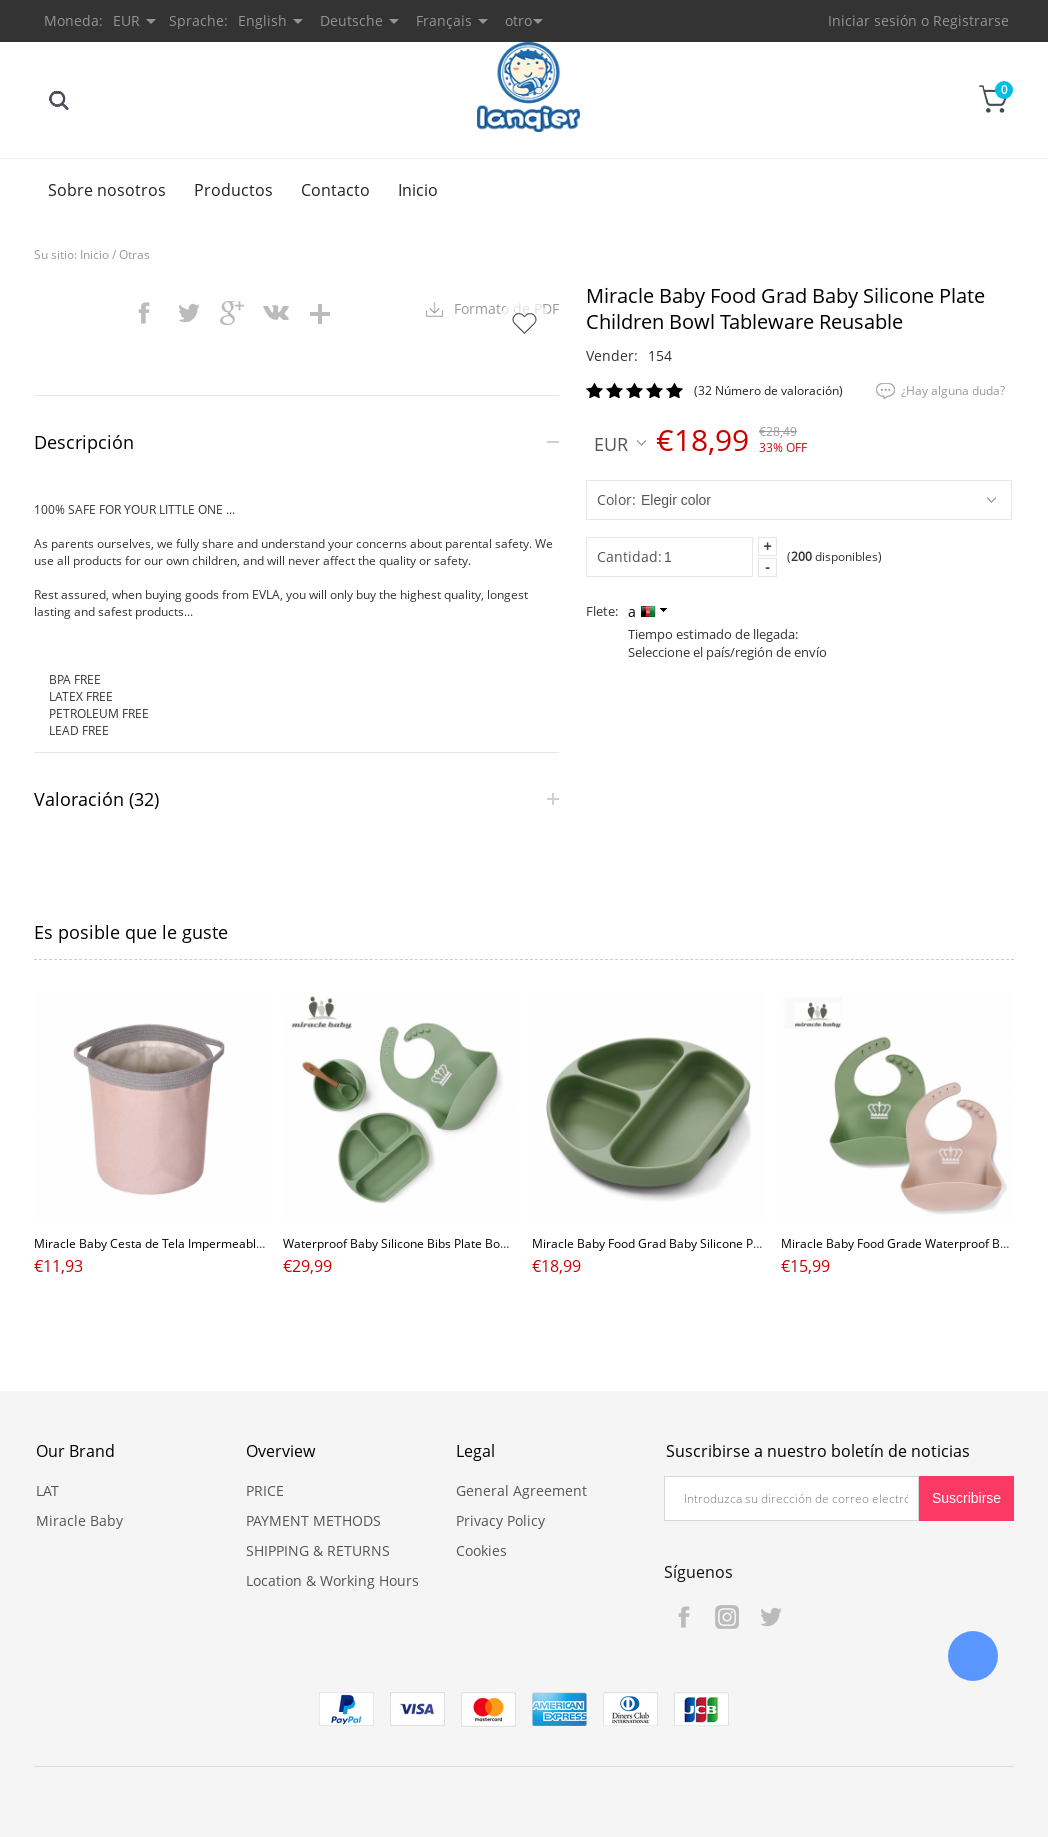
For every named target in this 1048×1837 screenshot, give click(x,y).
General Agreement (521, 1490)
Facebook (684, 1617)
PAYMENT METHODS (313, 1520)
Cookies (481, 1550)
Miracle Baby (79, 1520)
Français (444, 20)
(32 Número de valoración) (768, 390)
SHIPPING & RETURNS (318, 1550)
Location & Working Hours (332, 1580)
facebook (144, 313)
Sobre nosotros (107, 190)
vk (276, 313)
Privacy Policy (500, 1520)
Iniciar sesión (872, 20)
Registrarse (971, 20)
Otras (134, 254)
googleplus (232, 313)
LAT (47, 1490)
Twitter (770, 1617)
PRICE (265, 1490)
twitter (188, 313)
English (262, 20)
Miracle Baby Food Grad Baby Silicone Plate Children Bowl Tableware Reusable (750, 1243)
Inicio (418, 190)
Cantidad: (629, 556)
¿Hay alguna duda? (953, 390)
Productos (233, 190)
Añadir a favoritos (524, 323)
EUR (620, 443)
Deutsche (351, 20)
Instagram (727, 1617)
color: (616, 499)
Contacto (335, 190)
